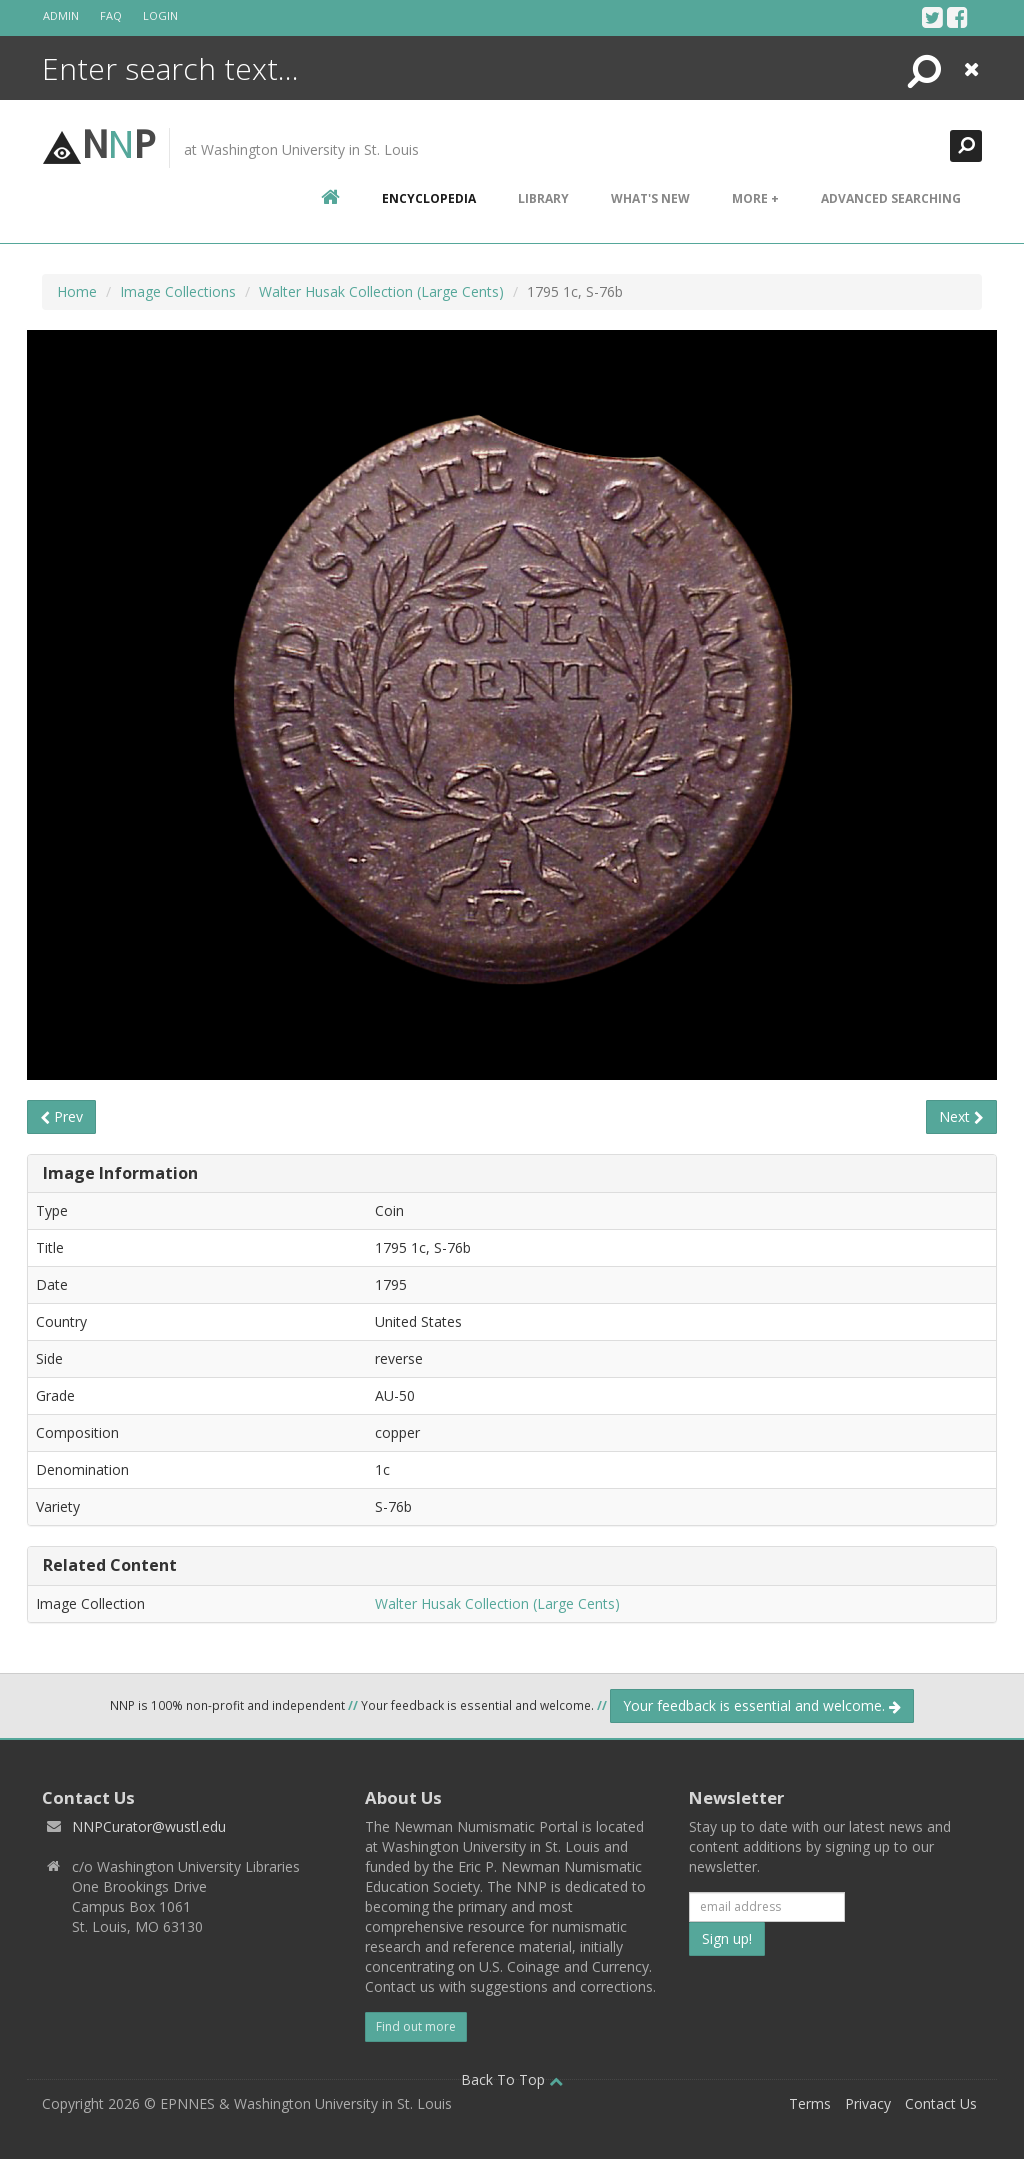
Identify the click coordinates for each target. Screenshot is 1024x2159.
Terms (810, 2103)
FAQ (111, 15)
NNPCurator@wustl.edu (149, 1826)
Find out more (416, 2026)
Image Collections (178, 291)
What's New (650, 198)
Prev (61, 1116)
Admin (61, 15)
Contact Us (941, 2103)
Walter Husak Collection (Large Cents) (381, 291)
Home (77, 291)
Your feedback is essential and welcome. (762, 1705)
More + (755, 198)
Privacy (868, 2103)
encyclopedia (429, 198)
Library (543, 198)
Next (961, 1116)
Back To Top (512, 2079)
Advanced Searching (891, 198)
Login (160, 15)
